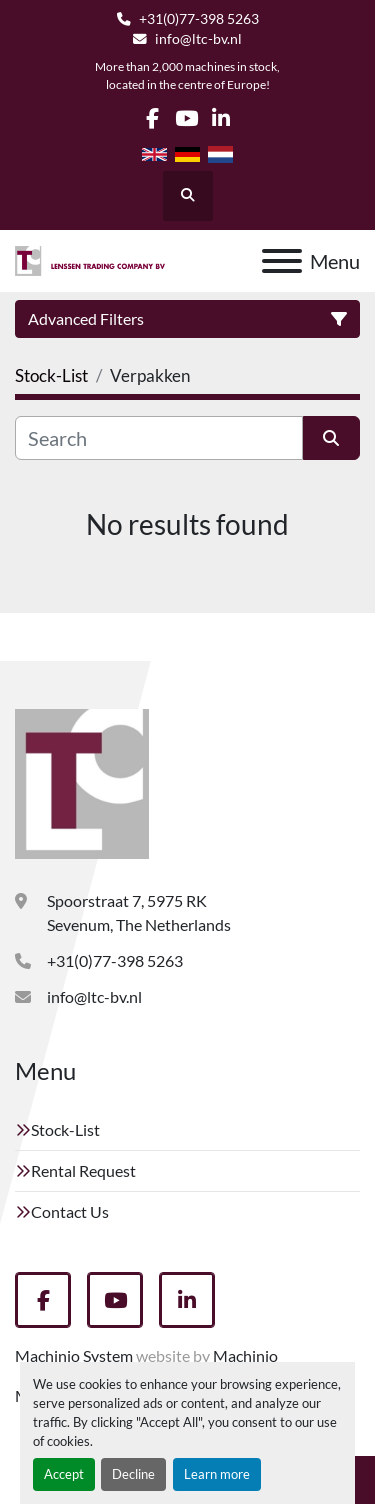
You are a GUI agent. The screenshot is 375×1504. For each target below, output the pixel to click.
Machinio (245, 1355)
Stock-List (65, 1129)
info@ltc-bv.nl (198, 39)
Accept (64, 1474)
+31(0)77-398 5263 (199, 19)
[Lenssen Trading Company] (82, 781)
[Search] (159, 438)
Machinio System (74, 1355)
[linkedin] (221, 118)
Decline (133, 1474)
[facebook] (152, 118)
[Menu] (282, 261)
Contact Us (70, 1211)
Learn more (217, 1474)
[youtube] (186, 118)
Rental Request (83, 1170)
